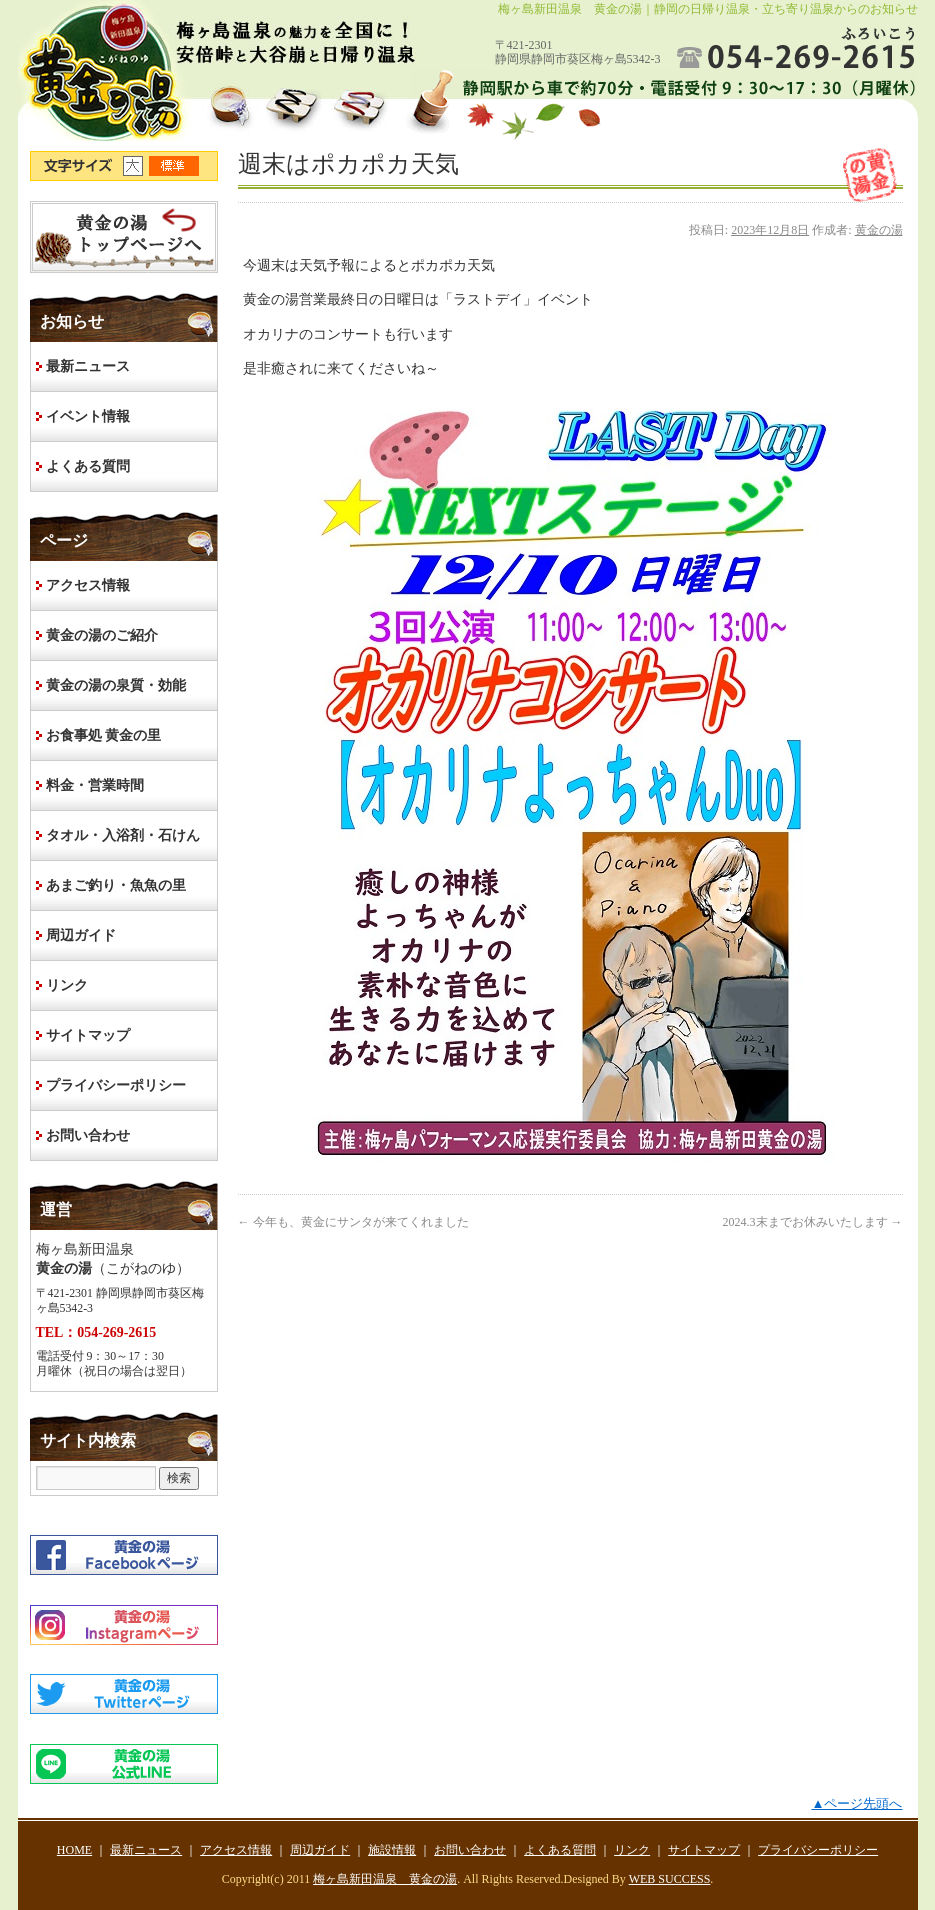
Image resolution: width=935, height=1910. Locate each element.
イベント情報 (88, 416)
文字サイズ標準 (175, 166)
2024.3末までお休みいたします (813, 1222)
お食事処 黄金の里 (104, 735)
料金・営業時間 (95, 785)
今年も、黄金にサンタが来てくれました (353, 1222)
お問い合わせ (88, 1135)
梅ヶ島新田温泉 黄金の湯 (385, 1879)
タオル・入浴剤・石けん (123, 835)
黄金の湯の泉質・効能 (116, 685)
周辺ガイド (81, 935)
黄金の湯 (879, 230)
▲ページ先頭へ (856, 1803)
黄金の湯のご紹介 (102, 635)
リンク (67, 985)
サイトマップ (88, 1035)
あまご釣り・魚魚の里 (116, 885)
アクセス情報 (88, 585)
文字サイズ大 (136, 166)
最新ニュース (88, 366)
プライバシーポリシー (116, 1085)
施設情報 (392, 1850)
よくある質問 (88, 466)
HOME (124, 237)
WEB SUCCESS (670, 1879)
